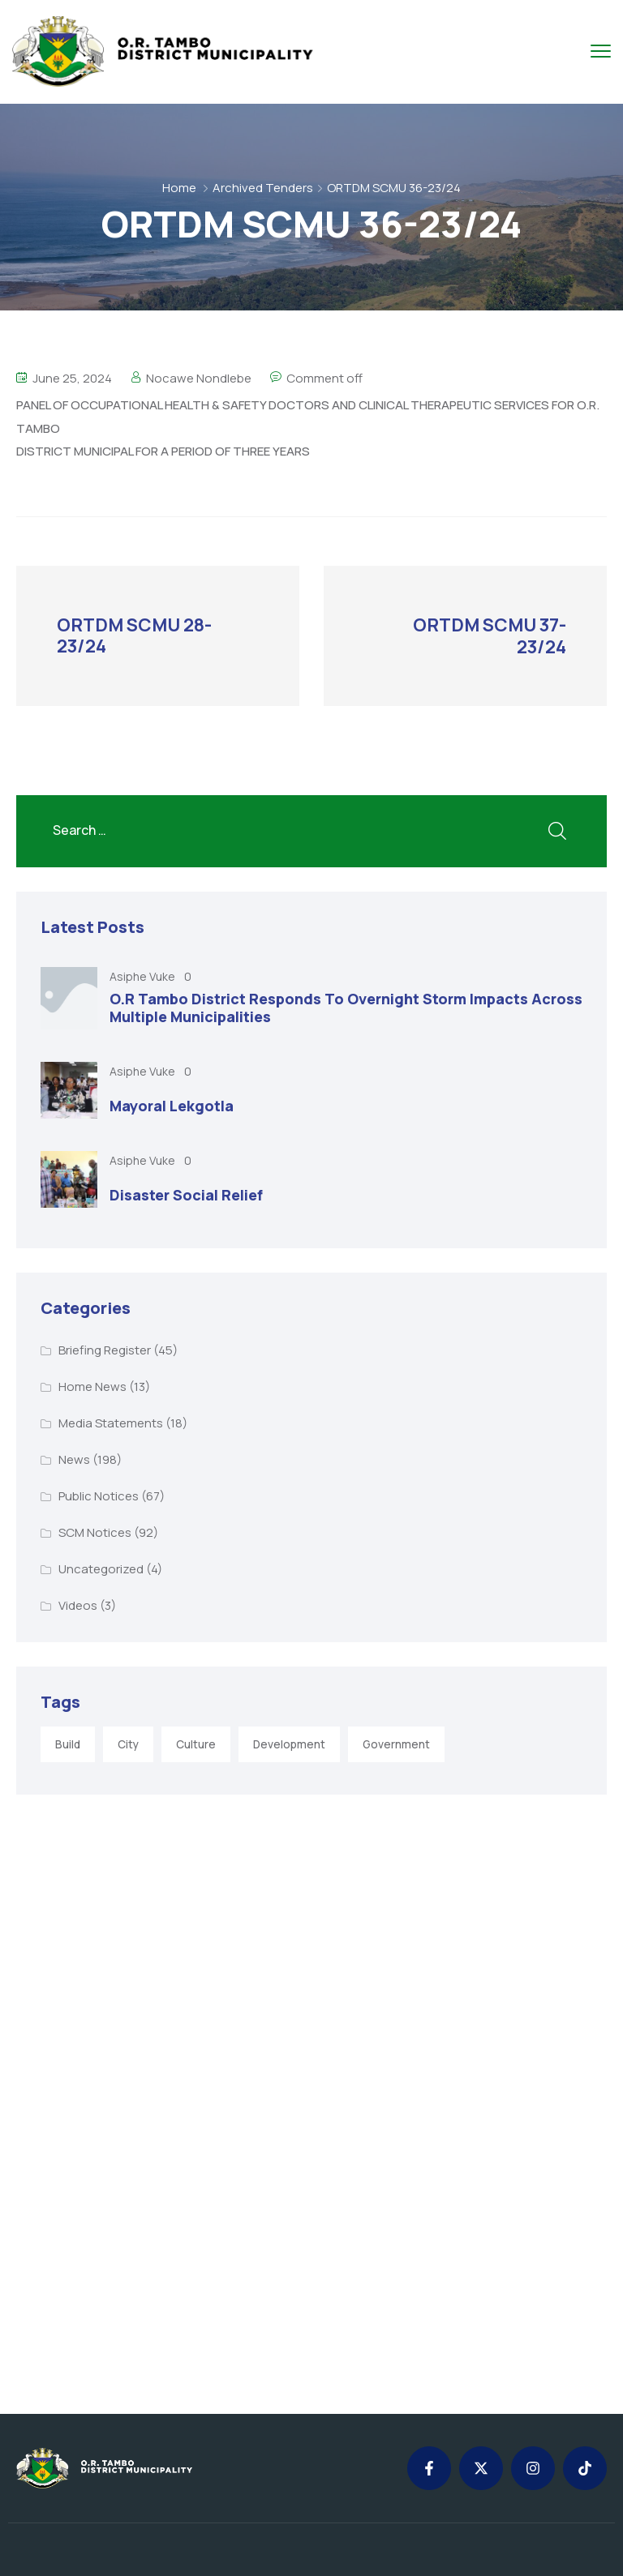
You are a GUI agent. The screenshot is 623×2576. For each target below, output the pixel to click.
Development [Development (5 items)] (289, 1743)
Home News (92, 1385)
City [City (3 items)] (128, 1743)
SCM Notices (94, 1531)
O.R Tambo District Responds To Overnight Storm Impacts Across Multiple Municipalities (346, 1006)
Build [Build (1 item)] (67, 1743)
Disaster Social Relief (186, 1194)
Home (179, 187)
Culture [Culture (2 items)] (196, 1743)
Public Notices (98, 1495)
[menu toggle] (601, 51)
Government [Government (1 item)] (396, 1743)
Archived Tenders (263, 187)
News (74, 1458)
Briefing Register (104, 1349)
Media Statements (110, 1422)
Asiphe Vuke (144, 975)
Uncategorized (101, 1568)
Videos (77, 1604)
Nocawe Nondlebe (198, 378)
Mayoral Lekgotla (172, 1105)
